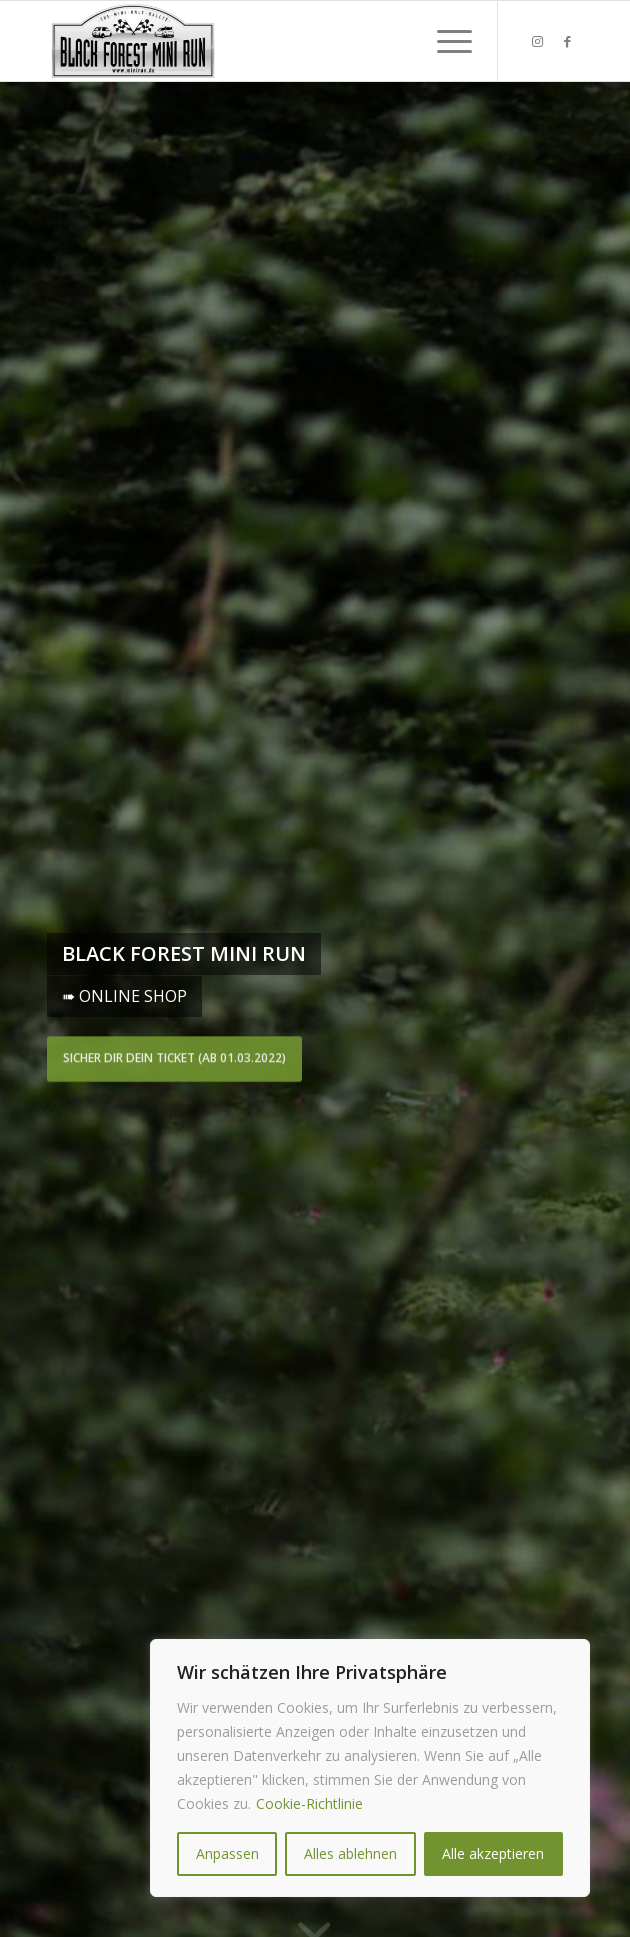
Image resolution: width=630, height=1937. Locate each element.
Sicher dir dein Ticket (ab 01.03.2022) (174, 1056)
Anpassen (227, 1853)
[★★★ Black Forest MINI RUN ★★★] (261, 41)
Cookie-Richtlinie (309, 1803)
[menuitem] (444, 41)
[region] (370, 1768)
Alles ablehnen (350, 1853)
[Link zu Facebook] (568, 41)
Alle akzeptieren (493, 1853)
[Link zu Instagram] (538, 41)
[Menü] (444, 41)
